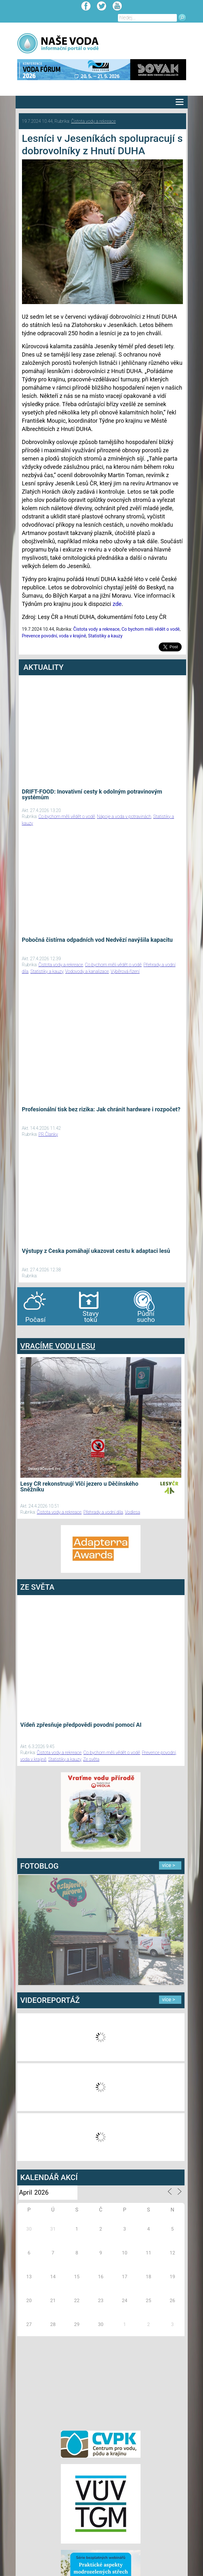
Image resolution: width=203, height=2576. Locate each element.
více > (168, 1865)
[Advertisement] (101, 2382)
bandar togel (22, 1331)
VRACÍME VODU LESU (57, 1346)
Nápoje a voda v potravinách (124, 816)
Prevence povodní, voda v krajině (54, 635)
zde (117, 604)
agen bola (54, 1331)
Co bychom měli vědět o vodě (150, 629)
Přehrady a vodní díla (103, 1512)
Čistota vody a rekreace (93, 121)
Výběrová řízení (125, 971)
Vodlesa (132, 1512)
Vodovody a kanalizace (87, 971)
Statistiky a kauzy (105, 635)
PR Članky (48, 1134)
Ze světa (91, 1759)
